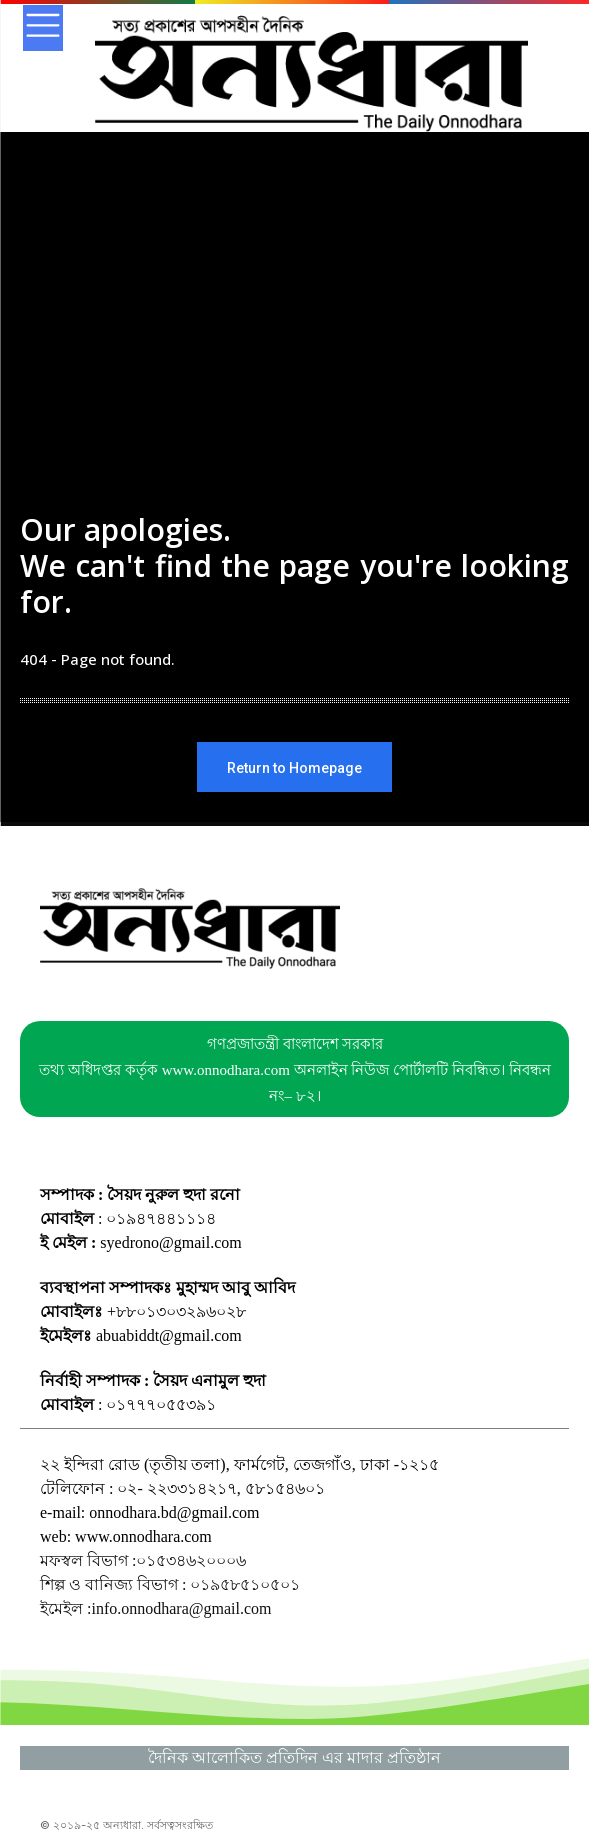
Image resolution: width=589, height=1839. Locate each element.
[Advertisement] (294, 362)
